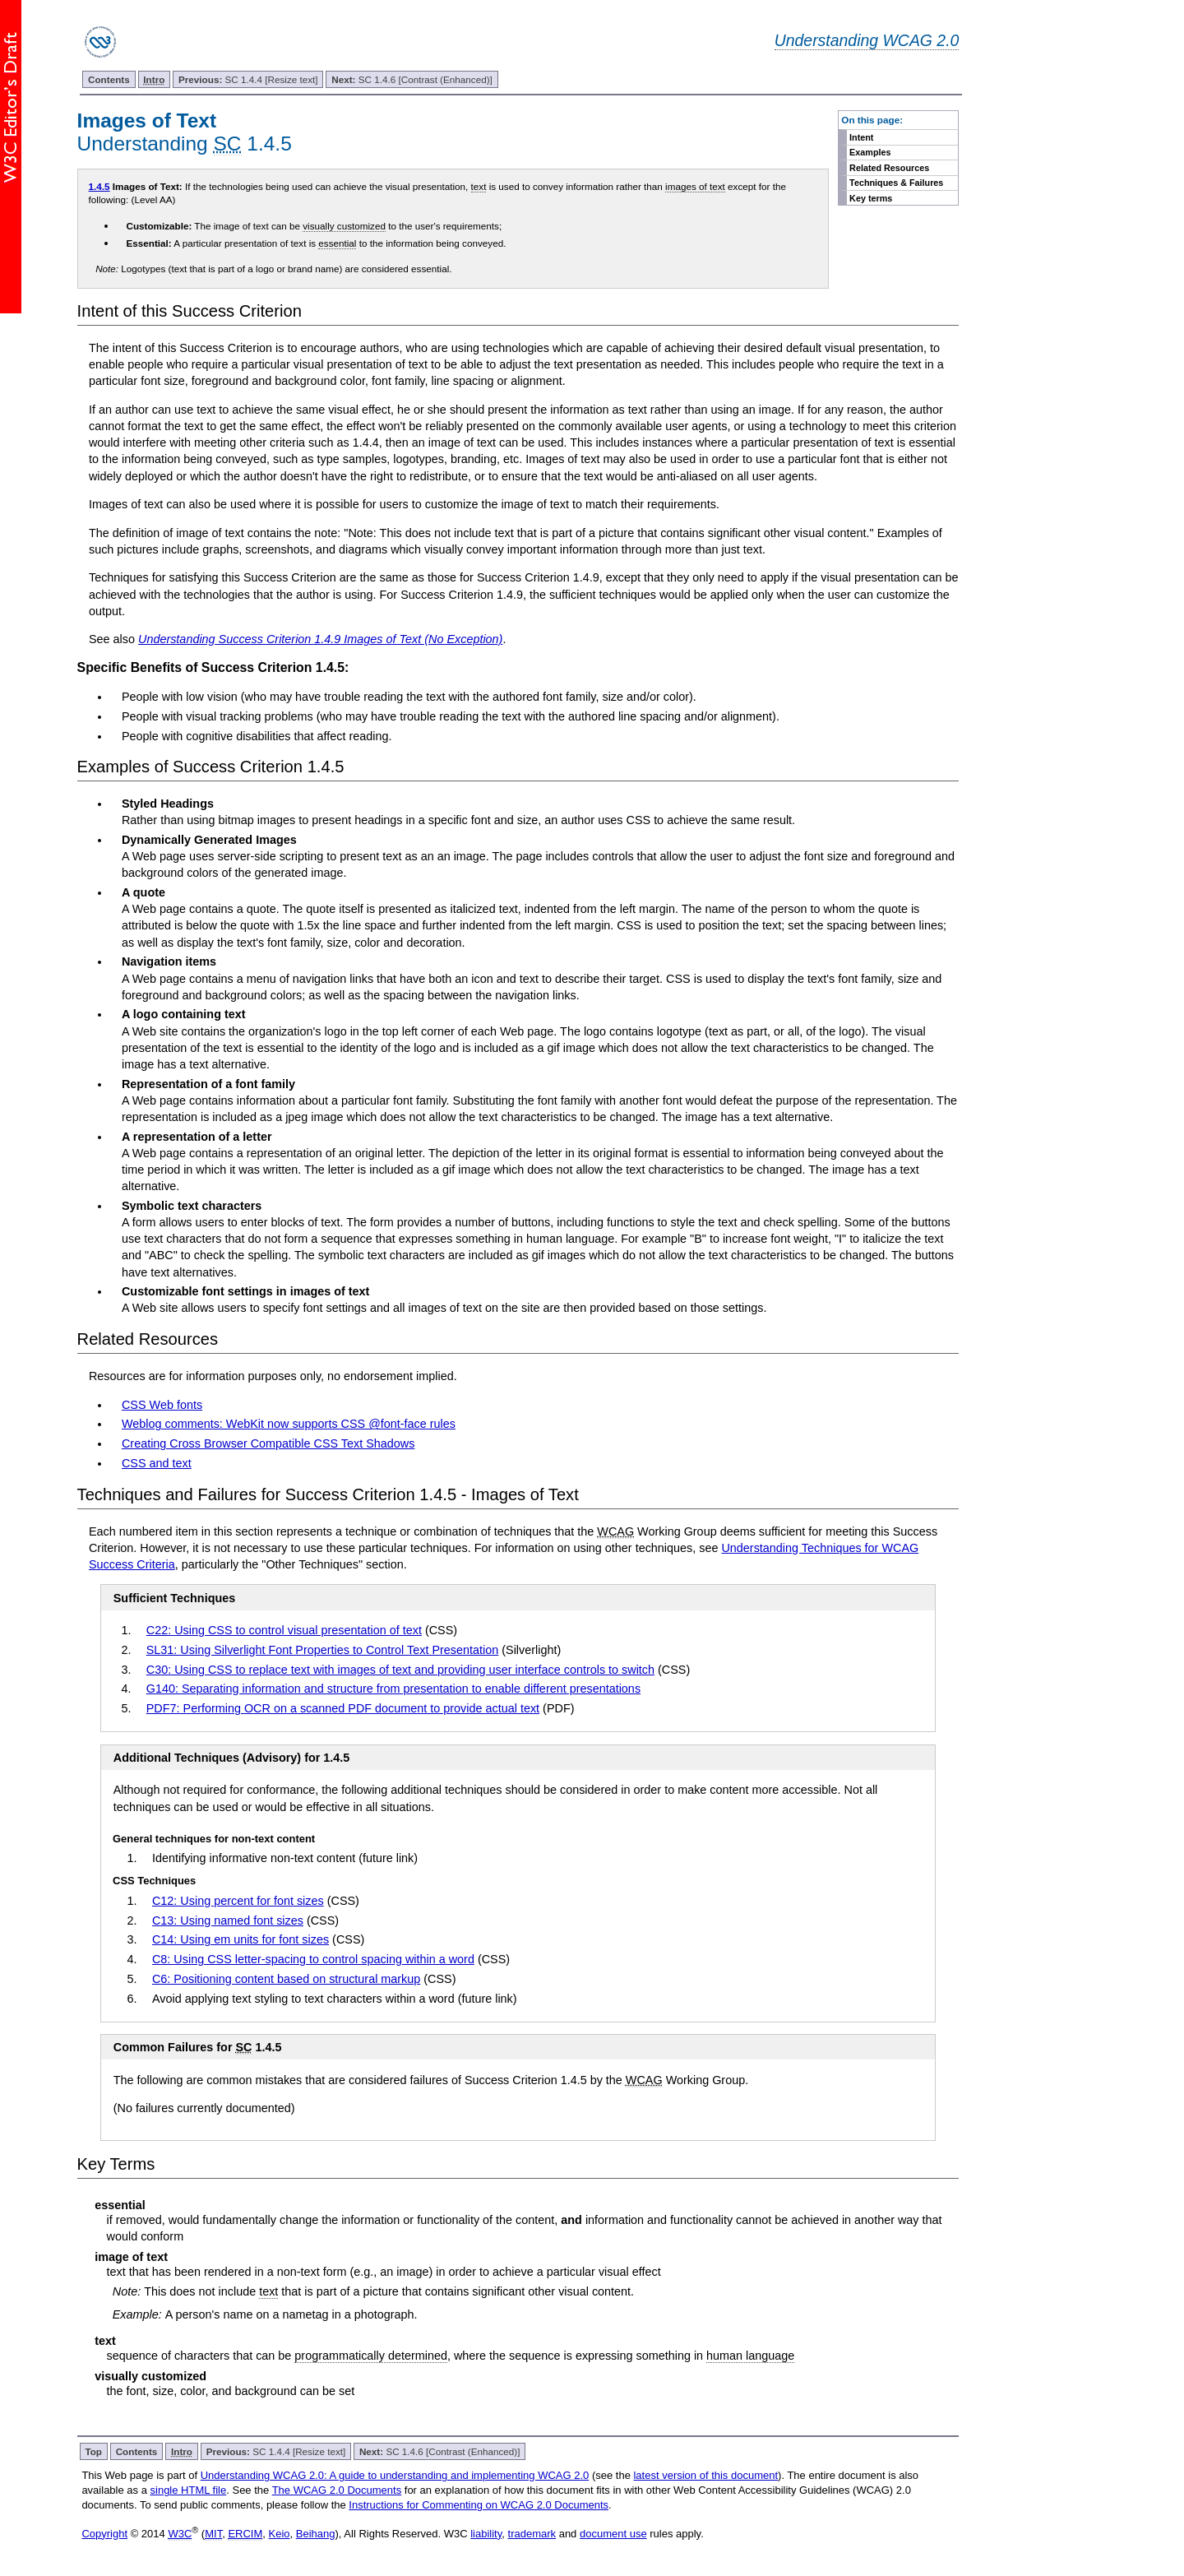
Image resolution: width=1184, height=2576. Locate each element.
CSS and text (157, 1463)
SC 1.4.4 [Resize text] (248, 79)
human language (750, 2355)
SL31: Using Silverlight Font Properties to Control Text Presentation (322, 1649)
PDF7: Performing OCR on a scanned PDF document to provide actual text (342, 1708)
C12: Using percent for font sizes (238, 1900)
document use (613, 2533)
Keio (279, 2533)
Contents (109, 79)
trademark (532, 2533)
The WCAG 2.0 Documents (337, 2490)
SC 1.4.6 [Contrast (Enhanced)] (412, 79)
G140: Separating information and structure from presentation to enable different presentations (393, 1688)
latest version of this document (705, 2475)
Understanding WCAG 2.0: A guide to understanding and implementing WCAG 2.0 (395, 2475)
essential (337, 243)
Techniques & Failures (896, 183)
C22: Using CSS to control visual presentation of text (284, 1630)
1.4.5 (99, 186)
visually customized (344, 225)
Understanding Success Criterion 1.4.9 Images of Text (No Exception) (320, 639)
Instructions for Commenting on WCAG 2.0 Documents (478, 2505)
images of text (695, 186)
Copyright (104, 2533)
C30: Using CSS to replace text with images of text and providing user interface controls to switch (400, 1669)
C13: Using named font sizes (227, 1920)
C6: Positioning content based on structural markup (286, 1978)
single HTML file (188, 2490)
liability (486, 2533)
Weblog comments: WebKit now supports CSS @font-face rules (289, 1423)
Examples (869, 152)
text (479, 186)
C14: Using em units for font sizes (240, 1939)
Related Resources (889, 168)
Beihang (315, 2533)
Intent (861, 137)
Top (93, 2451)
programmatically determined (370, 2355)
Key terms (870, 198)
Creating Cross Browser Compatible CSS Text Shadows (268, 1443)
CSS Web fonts (162, 1404)
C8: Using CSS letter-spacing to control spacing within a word (313, 1959)
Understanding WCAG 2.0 (867, 40)
